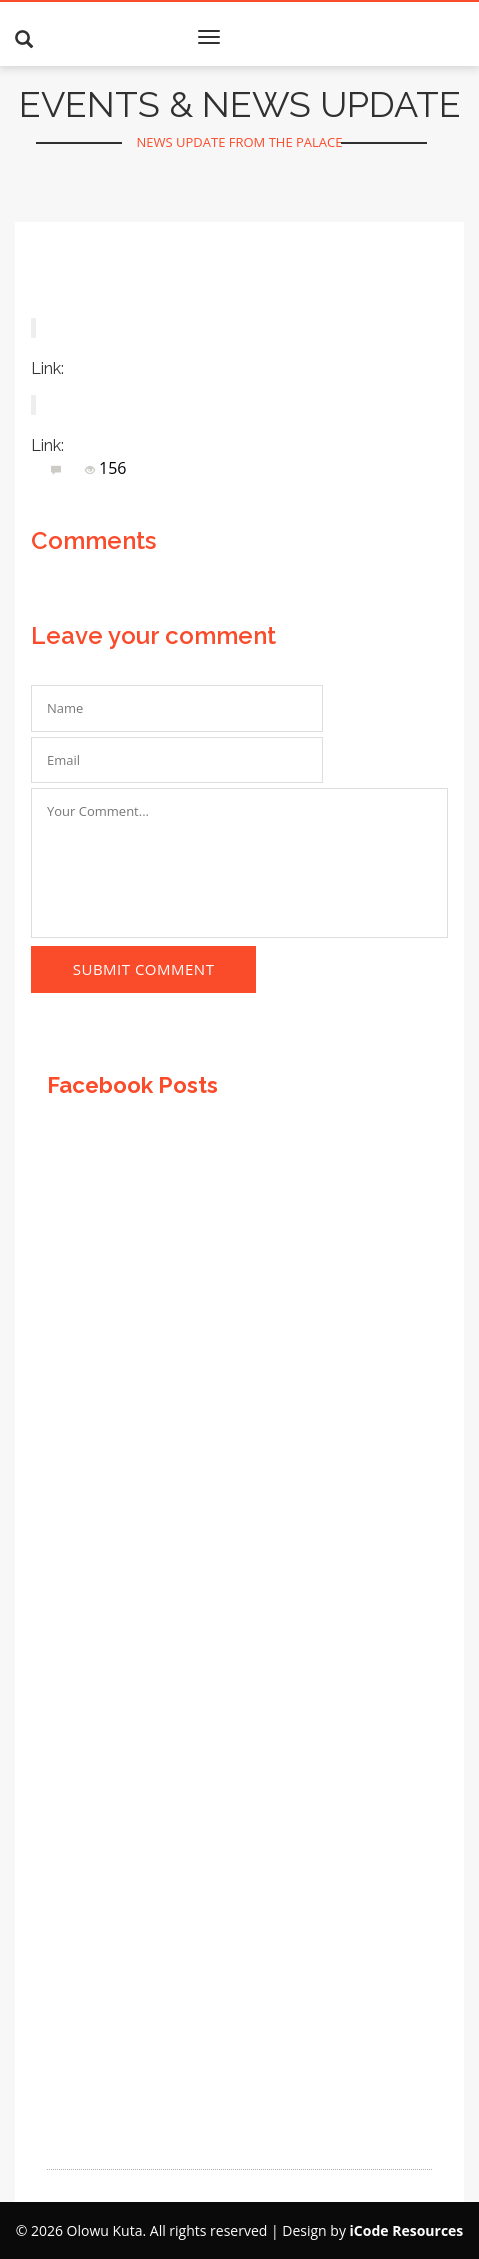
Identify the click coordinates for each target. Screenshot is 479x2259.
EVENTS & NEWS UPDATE (240, 104)
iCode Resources (407, 2230)
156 (105, 468)
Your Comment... (239, 863)
